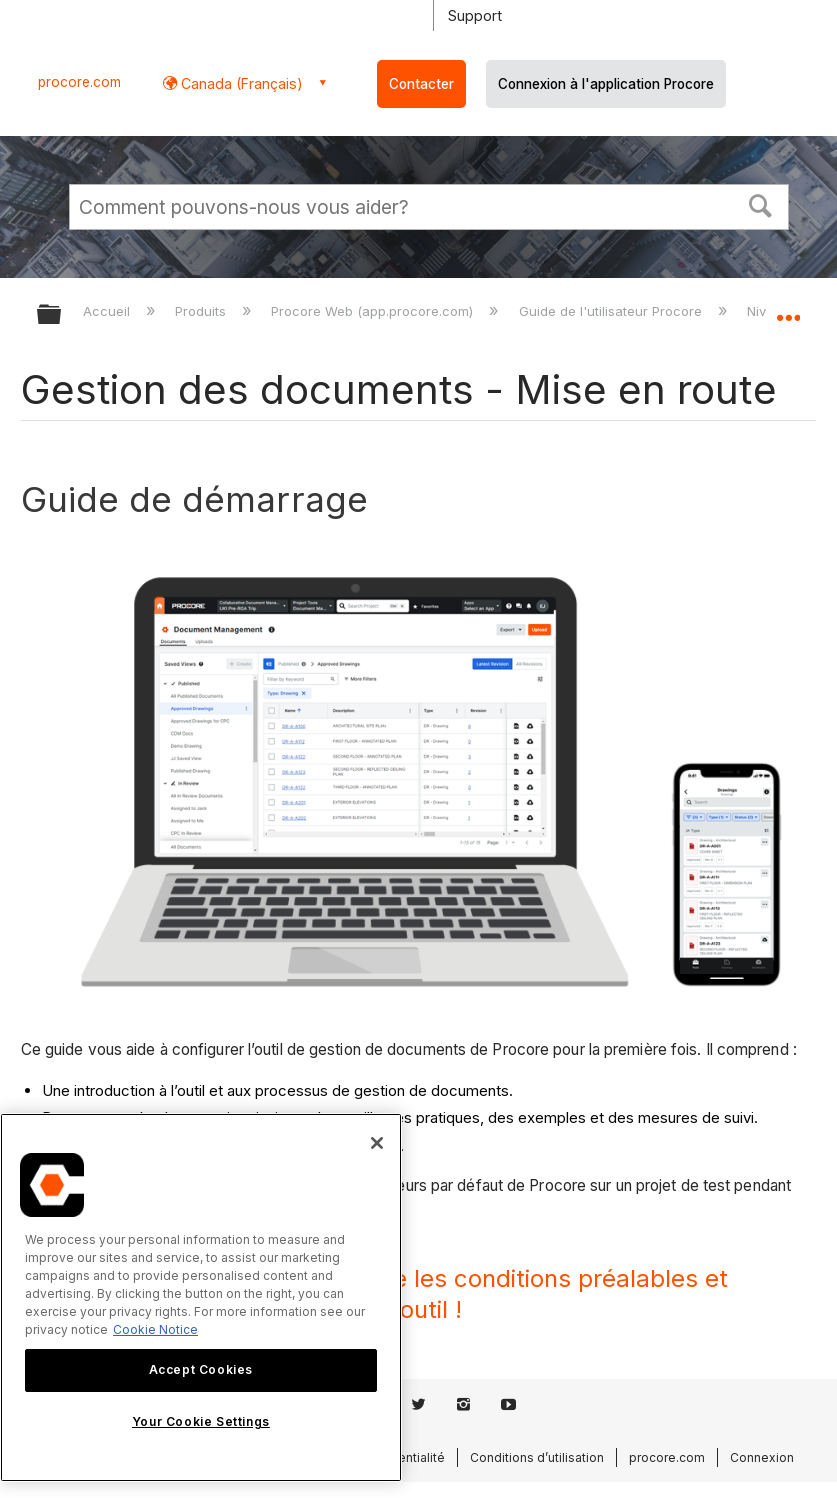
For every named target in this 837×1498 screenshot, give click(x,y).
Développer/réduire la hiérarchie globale (62, 315)
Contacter (421, 84)
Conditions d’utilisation (537, 1457)
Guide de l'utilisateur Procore (612, 311)
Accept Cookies (201, 1369)
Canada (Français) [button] (240, 83)
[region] (201, 1297)
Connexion (762, 1457)
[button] (761, 204)
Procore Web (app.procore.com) (374, 311)
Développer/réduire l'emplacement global (788, 308)
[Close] (377, 1143)
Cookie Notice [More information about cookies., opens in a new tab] (155, 1329)
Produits (202, 311)
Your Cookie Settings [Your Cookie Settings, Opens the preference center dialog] (201, 1421)
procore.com (79, 82)
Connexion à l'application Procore (606, 84)
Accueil (108, 311)
